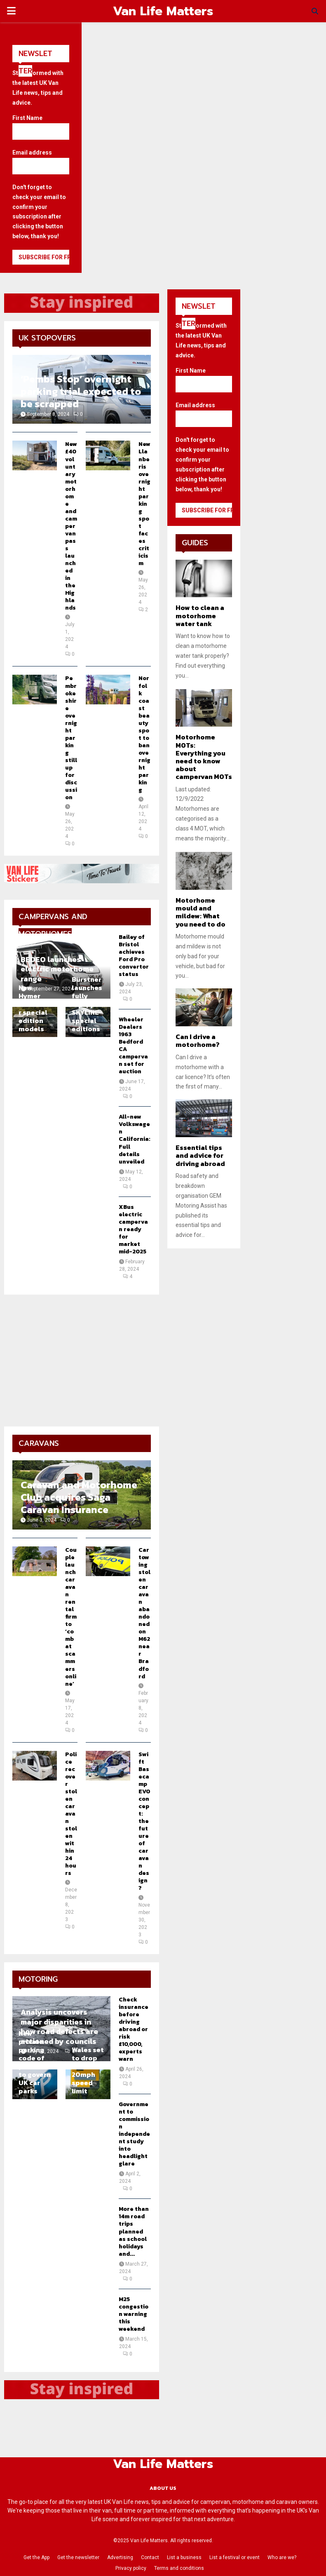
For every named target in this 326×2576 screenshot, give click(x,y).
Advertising (120, 2557)
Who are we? (281, 2557)
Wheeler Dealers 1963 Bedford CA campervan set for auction (133, 1045)
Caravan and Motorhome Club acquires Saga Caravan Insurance (79, 1497)
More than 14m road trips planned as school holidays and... (134, 2231)
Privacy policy (130, 2568)
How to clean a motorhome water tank (200, 615)
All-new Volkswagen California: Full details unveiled (134, 1139)
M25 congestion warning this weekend (133, 2314)
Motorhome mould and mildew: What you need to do (200, 912)
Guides (195, 543)
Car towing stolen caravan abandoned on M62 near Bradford (144, 1613)
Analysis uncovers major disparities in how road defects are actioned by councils (59, 2026)
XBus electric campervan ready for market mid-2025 (133, 1229)
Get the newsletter (78, 2557)
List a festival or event (234, 2557)
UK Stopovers (47, 338)
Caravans (39, 1443)
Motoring (38, 1979)
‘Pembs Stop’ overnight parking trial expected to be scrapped (81, 391)
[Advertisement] (81, 1360)
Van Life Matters (163, 11)
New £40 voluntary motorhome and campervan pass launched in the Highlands (71, 526)
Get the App (36, 2557)
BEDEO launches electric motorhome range (57, 969)
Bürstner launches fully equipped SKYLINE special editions (88, 1004)
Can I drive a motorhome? (198, 1040)
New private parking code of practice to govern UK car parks (35, 2062)
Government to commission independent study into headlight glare (134, 2134)
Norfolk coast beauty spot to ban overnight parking (144, 734)
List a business (184, 2557)
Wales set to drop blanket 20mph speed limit (88, 2070)
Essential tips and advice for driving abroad (200, 1155)
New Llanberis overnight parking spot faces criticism (144, 504)
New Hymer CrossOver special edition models (35, 1008)
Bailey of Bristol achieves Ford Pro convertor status (134, 955)
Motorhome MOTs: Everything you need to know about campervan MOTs (204, 756)
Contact (150, 2557)
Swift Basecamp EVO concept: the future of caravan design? (144, 1821)
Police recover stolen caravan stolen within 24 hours (71, 1814)
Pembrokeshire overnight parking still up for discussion (71, 738)
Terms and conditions (179, 2568)
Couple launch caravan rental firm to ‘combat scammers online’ (71, 1617)
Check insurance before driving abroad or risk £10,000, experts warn (133, 2029)
